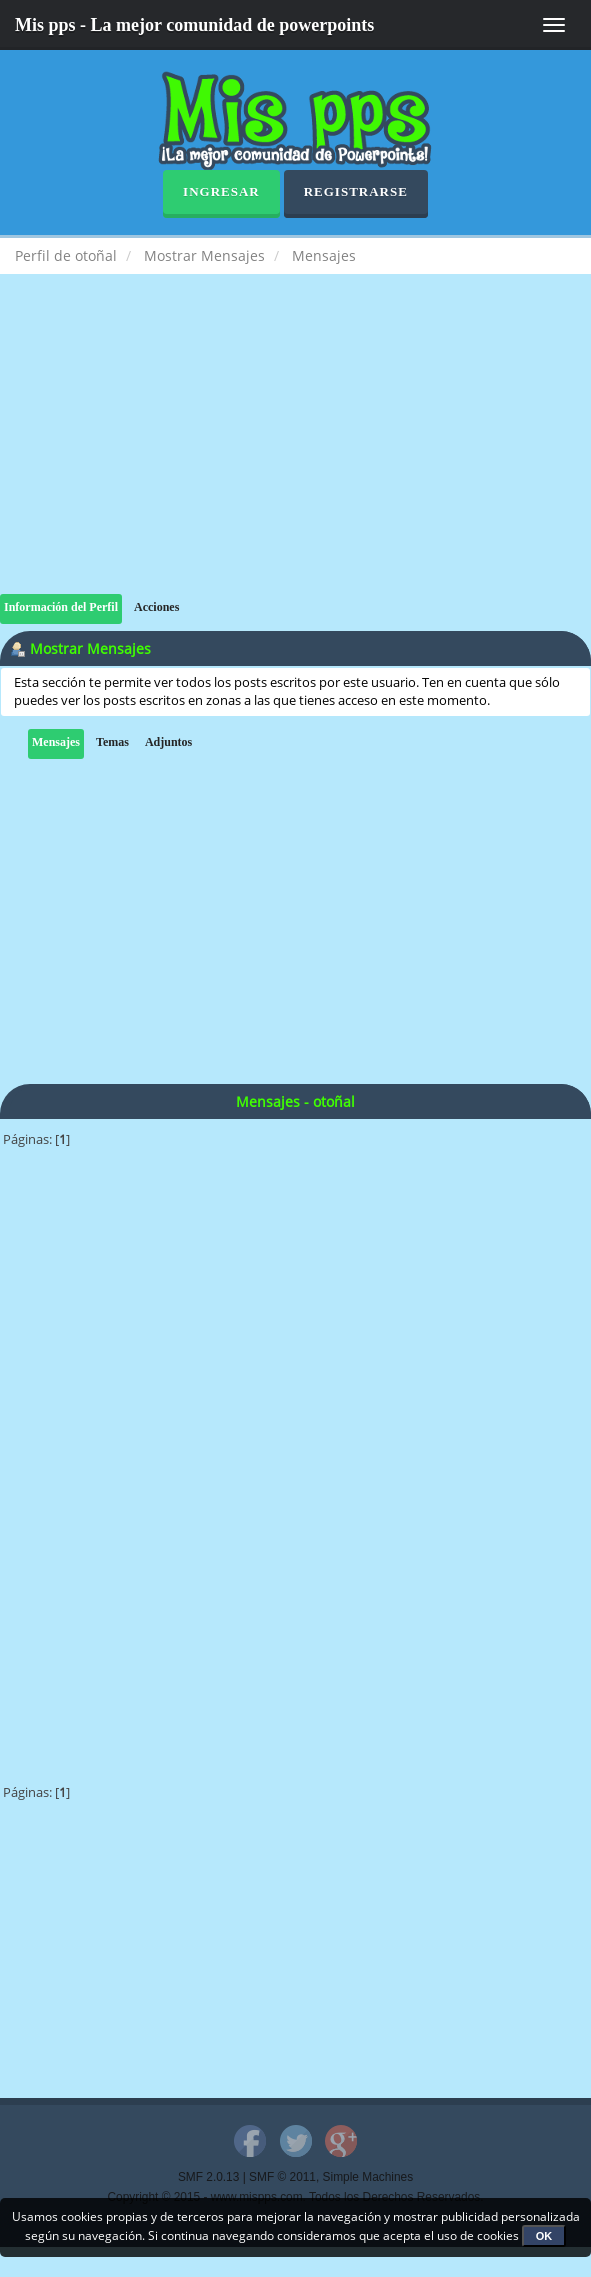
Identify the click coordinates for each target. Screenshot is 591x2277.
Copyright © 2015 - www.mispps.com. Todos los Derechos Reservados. (296, 2197)
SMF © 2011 (282, 2177)
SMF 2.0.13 (208, 2177)
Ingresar (221, 191)
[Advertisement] (295, 454)
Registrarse (356, 191)
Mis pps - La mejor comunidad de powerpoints (194, 25)
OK (544, 2236)
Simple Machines (368, 2177)
